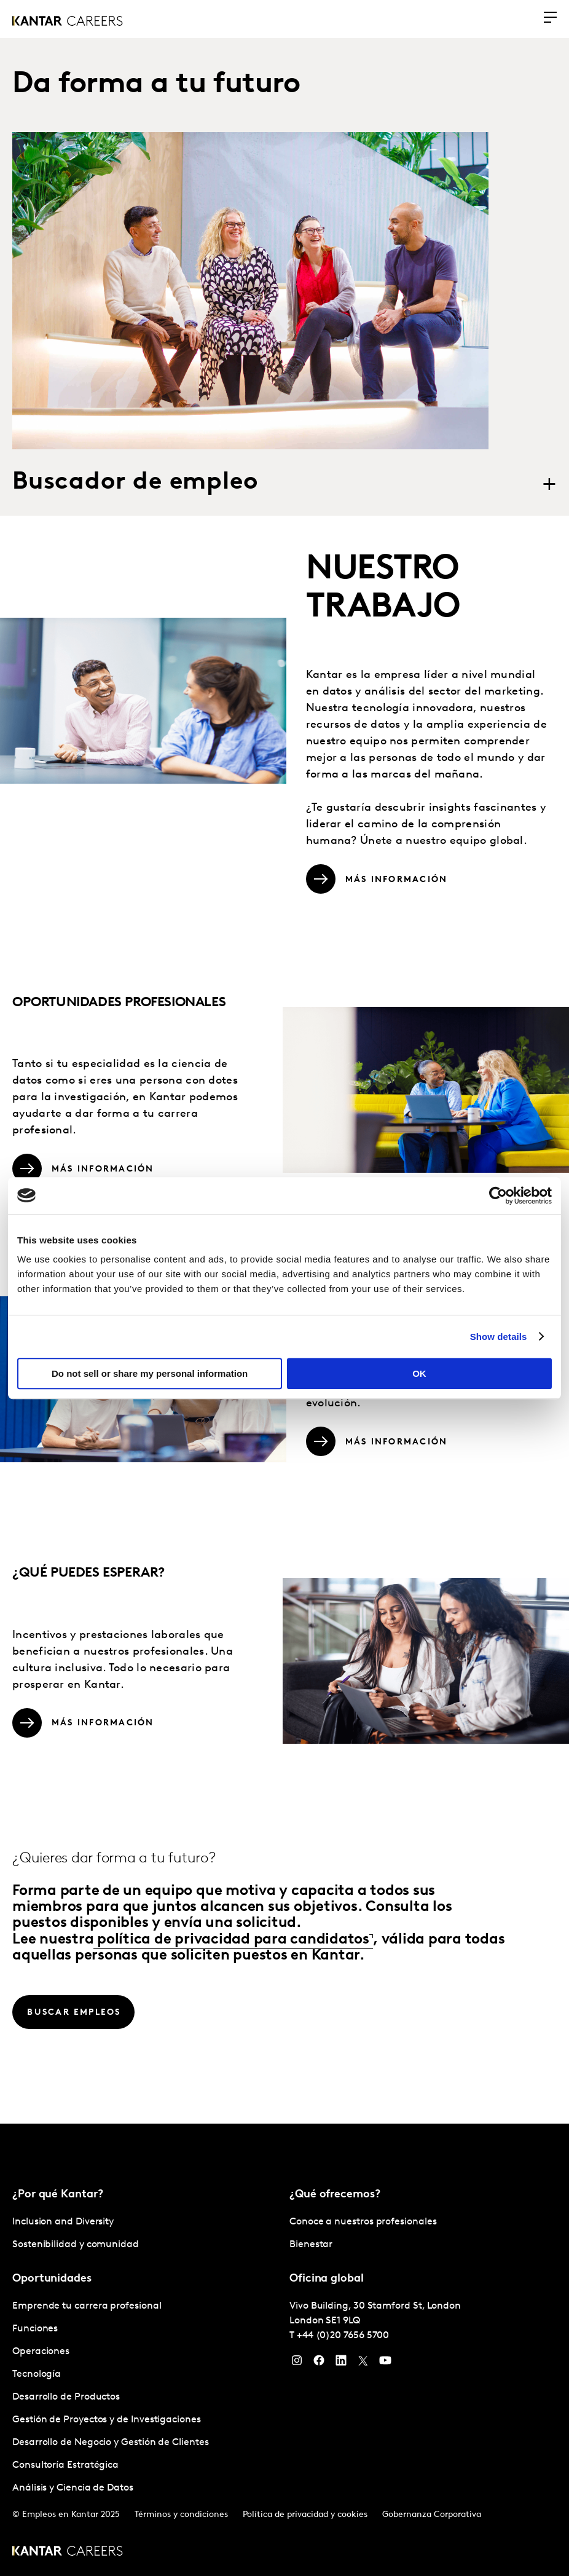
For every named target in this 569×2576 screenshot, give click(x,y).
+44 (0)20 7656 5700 (343, 2334)
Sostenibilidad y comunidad (75, 2243)
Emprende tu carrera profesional (87, 2305)
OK (419, 1373)
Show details (498, 1336)
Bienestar (310, 2243)
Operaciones (40, 2350)
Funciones (35, 2328)
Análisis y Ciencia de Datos (72, 2487)
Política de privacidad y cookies (305, 2513)
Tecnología (36, 2373)
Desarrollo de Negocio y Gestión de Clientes (110, 2441)
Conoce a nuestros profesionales (363, 2221)
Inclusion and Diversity (63, 2221)
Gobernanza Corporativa (431, 2513)
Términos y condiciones (181, 2513)
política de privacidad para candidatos (231, 1938)
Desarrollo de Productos (66, 2396)
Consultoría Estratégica (65, 2464)
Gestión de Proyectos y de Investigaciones (106, 2419)
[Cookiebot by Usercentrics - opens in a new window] (498, 1195)
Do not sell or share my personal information (150, 1373)
